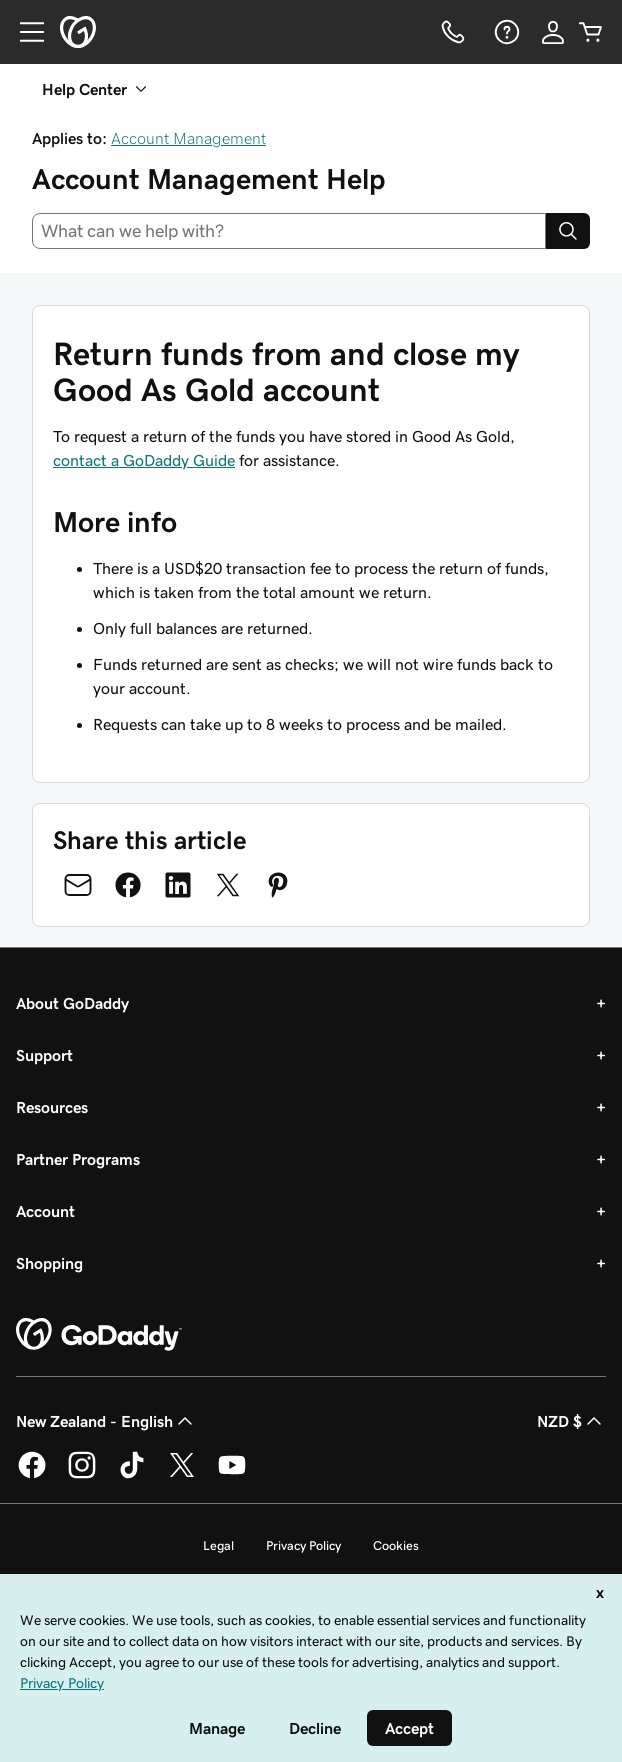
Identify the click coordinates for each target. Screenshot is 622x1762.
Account (45, 1211)
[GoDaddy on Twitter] (182, 1475)
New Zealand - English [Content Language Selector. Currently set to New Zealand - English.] (106, 1421)
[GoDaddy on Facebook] (32, 1475)
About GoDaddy (72, 1003)
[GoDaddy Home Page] (99, 1335)
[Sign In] (553, 32)
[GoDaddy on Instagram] (82, 1475)
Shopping (49, 1263)
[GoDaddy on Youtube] (232, 1475)
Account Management (188, 138)
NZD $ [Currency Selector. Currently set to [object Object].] (571, 1421)
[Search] (568, 231)
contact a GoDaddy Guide (144, 460)
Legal (218, 1545)
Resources (52, 1107)
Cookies (396, 1545)
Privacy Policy (303, 1545)
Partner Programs (78, 1159)
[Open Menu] (24, 32)
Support (44, 1055)
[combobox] (289, 231)
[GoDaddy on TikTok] (132, 1475)
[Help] (505, 32)
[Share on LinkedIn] (178, 885)
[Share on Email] (78, 885)
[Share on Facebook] (128, 885)
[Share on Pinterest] (278, 885)
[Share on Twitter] (228, 885)
